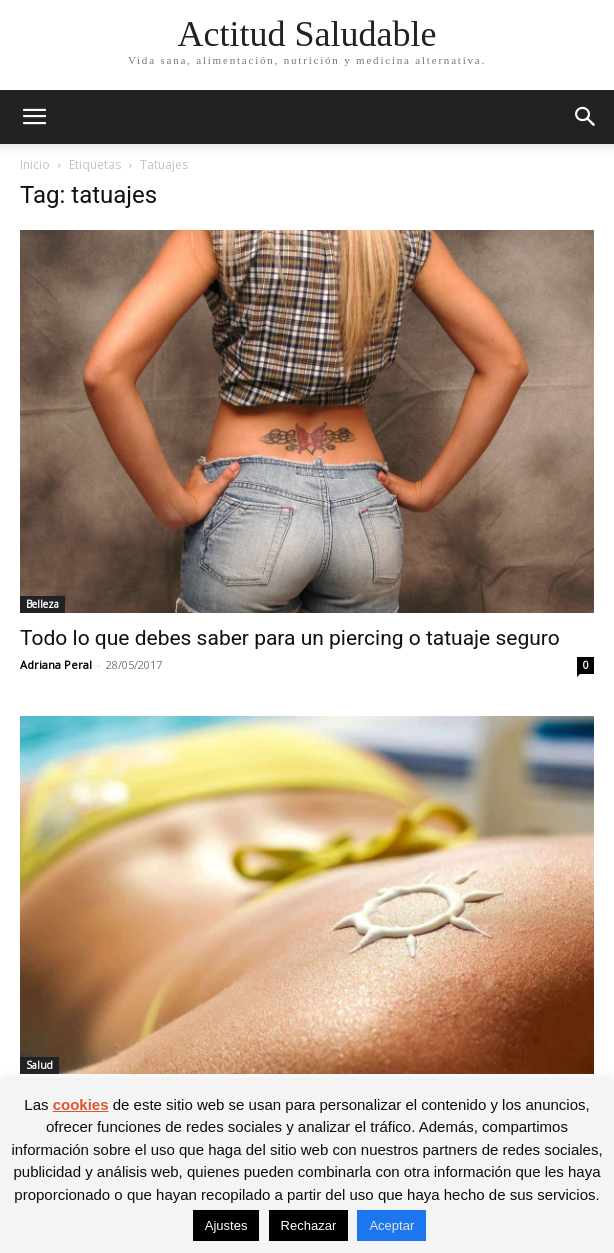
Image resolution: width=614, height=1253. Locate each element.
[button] (34, 117)
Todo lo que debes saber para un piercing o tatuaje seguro (290, 638)
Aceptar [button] (391, 1225)
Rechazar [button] (309, 1225)
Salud (39, 1065)
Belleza (42, 604)
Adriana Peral (56, 664)
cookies (81, 1104)
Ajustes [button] (226, 1225)
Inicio (35, 164)
